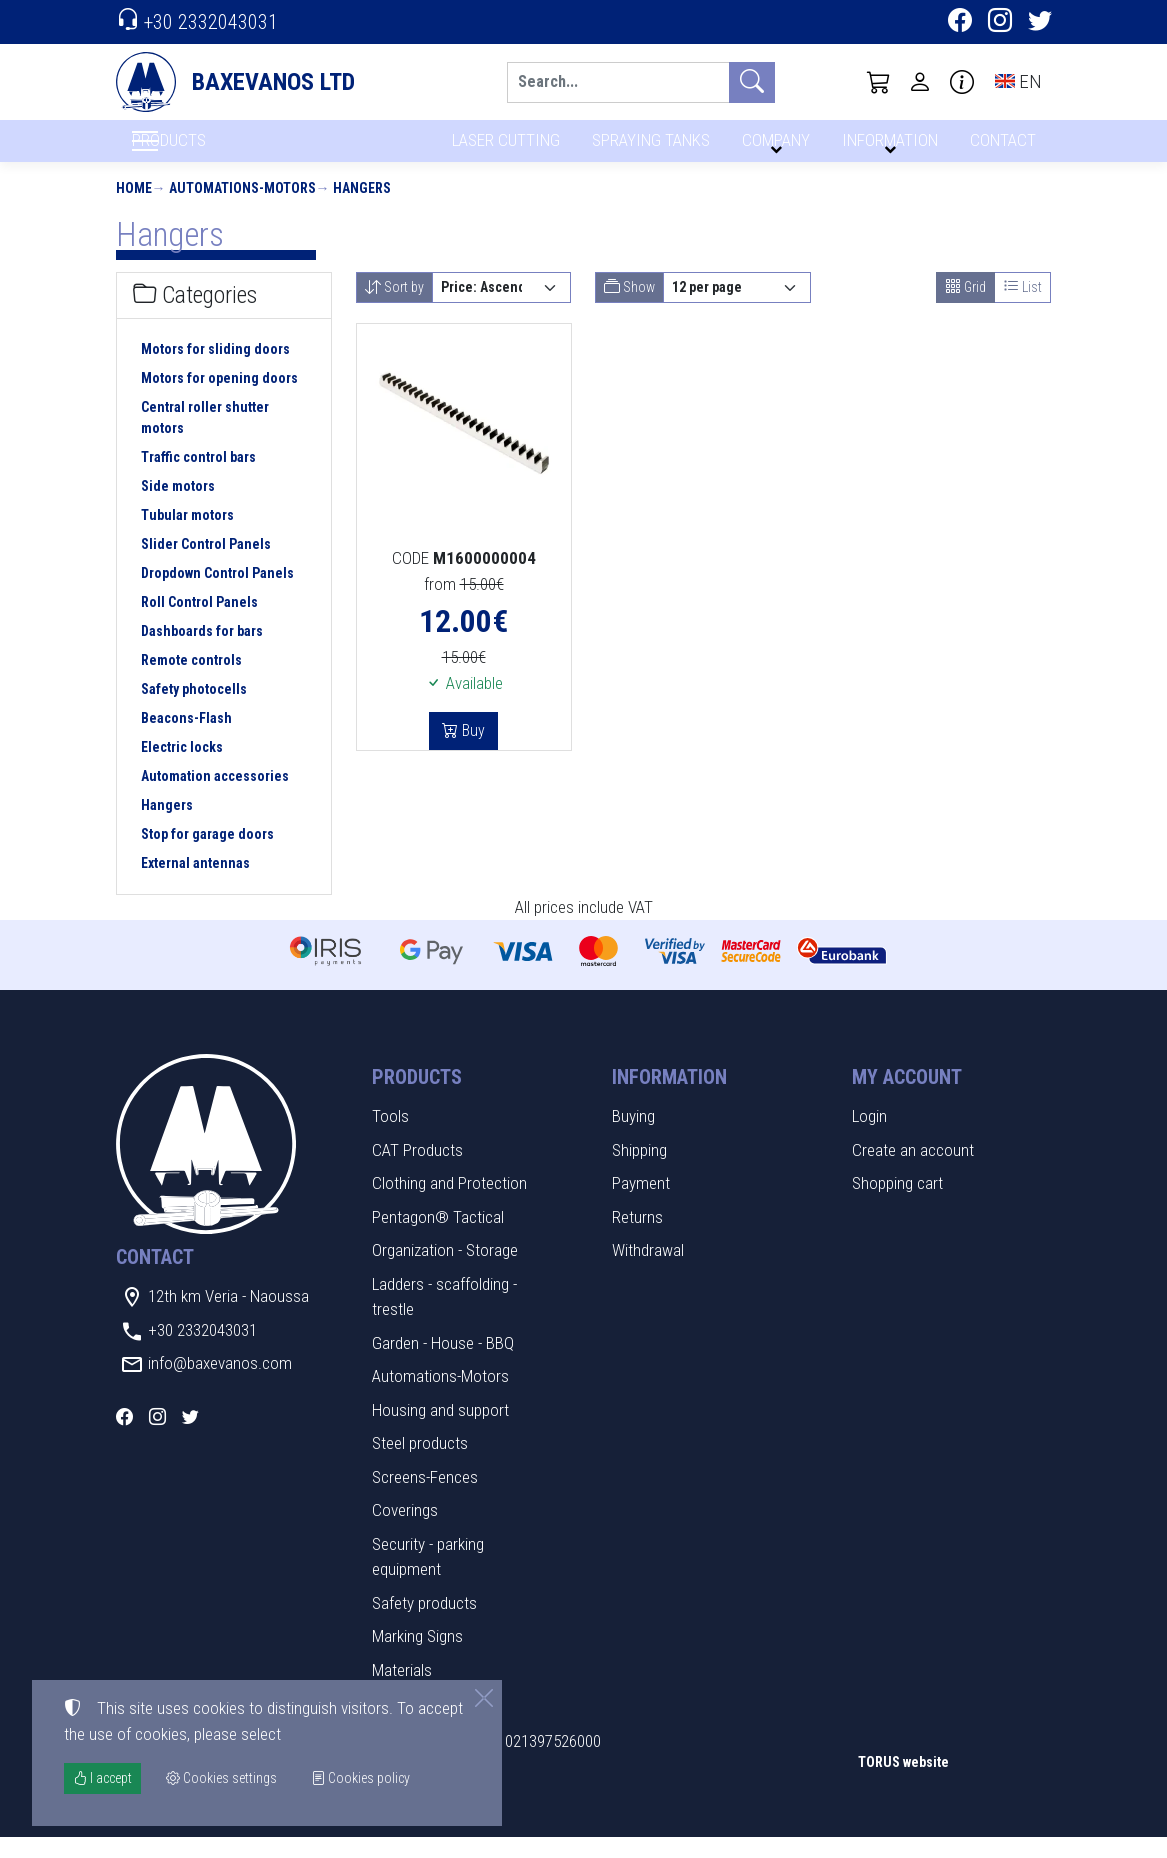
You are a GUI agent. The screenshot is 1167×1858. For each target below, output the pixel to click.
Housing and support (440, 1430)
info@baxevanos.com (220, 1384)
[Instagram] (1000, 23)
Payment (641, 1204)
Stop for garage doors (207, 854)
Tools (390, 1137)
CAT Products (417, 1170)
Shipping (639, 1170)
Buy (471, 751)
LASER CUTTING (500, 147)
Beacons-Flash (186, 738)
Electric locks (182, 767)
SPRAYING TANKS (647, 147)
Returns (637, 1237)
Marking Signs (417, 1657)
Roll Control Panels (199, 622)
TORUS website (903, 1782)
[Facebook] (960, 23)
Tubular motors (187, 535)
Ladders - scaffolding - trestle (444, 1317)
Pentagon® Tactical (438, 1237)
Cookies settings (181, 1828)
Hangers (362, 208)
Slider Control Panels (206, 564)
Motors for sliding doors (215, 369)
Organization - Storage (445, 1271)
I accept (102, 1778)
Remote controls (191, 680)
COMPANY (773, 147)
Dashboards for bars (202, 651)
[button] (879, 82)
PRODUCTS (217, 151)
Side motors (178, 506)
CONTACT (1001, 147)
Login (869, 1137)
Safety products (424, 1623)
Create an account (913, 1170)
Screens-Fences (425, 1497)
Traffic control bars (198, 477)
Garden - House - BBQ (443, 1363)
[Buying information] (962, 82)
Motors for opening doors (219, 398)
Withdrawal (648, 1271)
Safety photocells (194, 709)
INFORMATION (887, 147)
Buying (633, 1137)
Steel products (420, 1464)
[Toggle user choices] (920, 82)
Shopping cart (897, 1204)
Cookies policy (360, 1778)
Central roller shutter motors (205, 437)
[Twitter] (1040, 23)
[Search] (618, 82)
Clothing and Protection (449, 1204)
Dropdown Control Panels (217, 593)
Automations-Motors (242, 208)
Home (134, 208)
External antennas (195, 883)
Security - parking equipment (428, 1577)
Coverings (405, 1531)
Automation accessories (215, 796)
